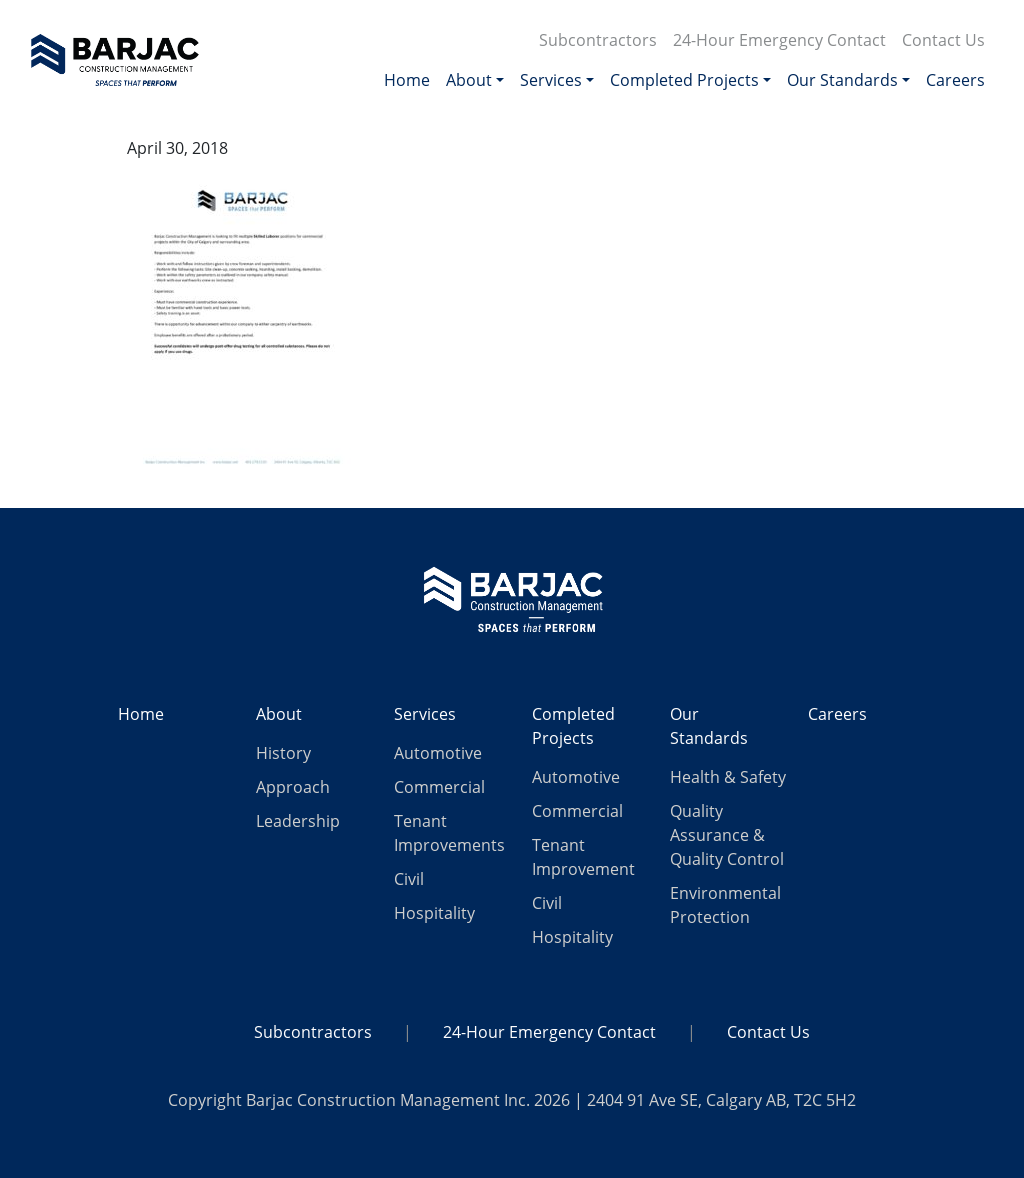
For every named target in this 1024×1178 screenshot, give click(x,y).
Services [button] (551, 80)
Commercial (439, 787)
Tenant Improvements (449, 833)
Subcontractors (598, 40)
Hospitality (434, 913)
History (283, 753)
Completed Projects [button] (684, 80)
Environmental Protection (725, 905)
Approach (293, 787)
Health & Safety (728, 777)
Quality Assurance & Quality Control (727, 835)
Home (407, 80)
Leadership (298, 821)
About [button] (469, 80)
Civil (409, 879)
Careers (955, 80)
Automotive (438, 753)
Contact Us (943, 40)
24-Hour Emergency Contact (779, 40)
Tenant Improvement (583, 857)
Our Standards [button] (842, 80)
